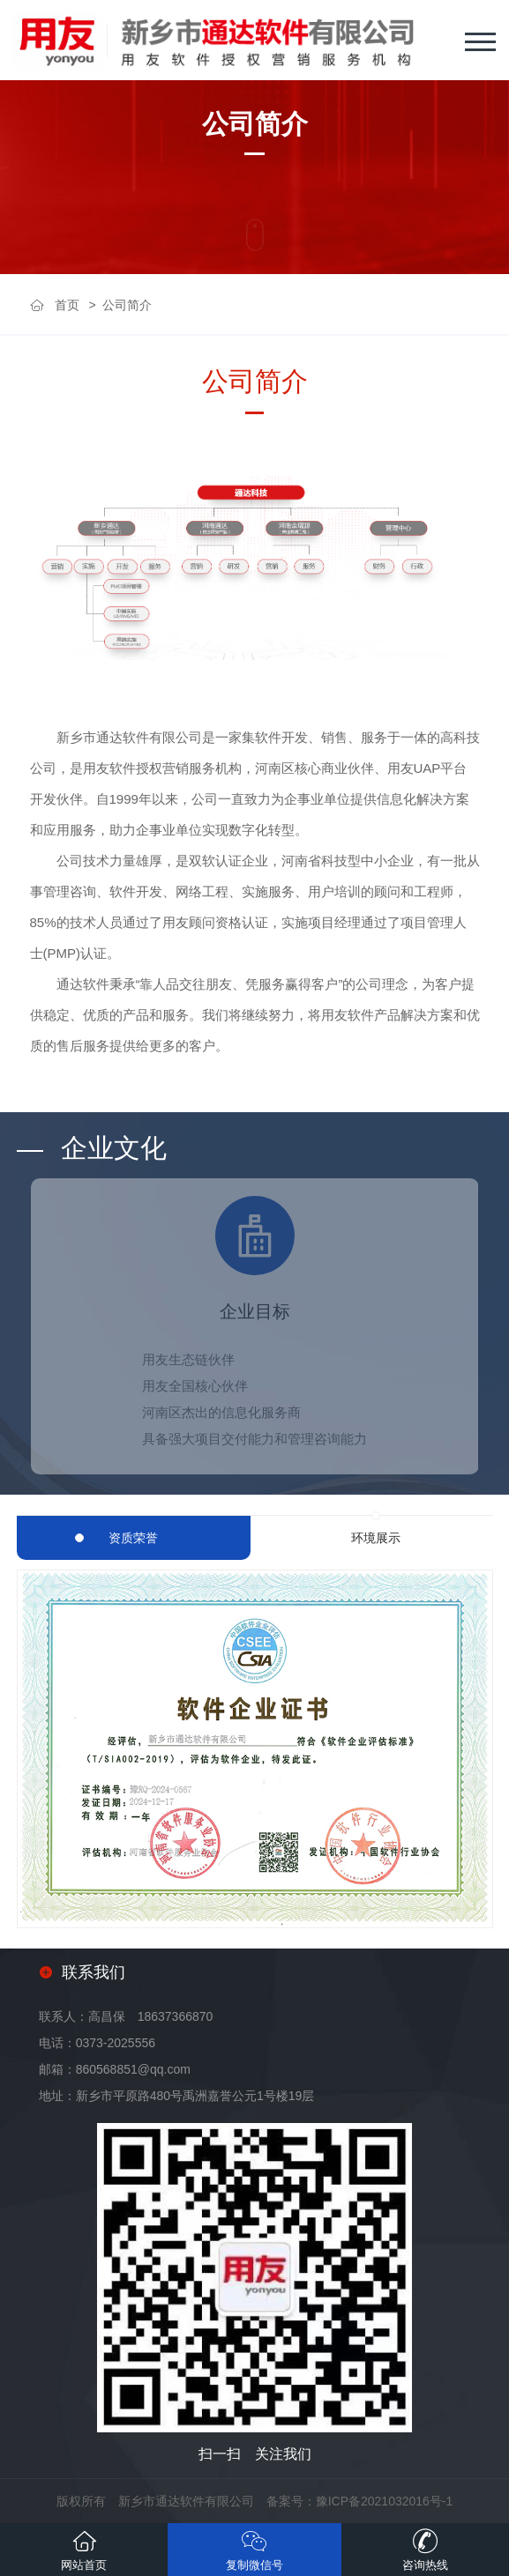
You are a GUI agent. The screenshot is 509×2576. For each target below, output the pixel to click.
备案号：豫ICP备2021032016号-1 (359, 2501)
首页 (67, 305)
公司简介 (127, 305)
